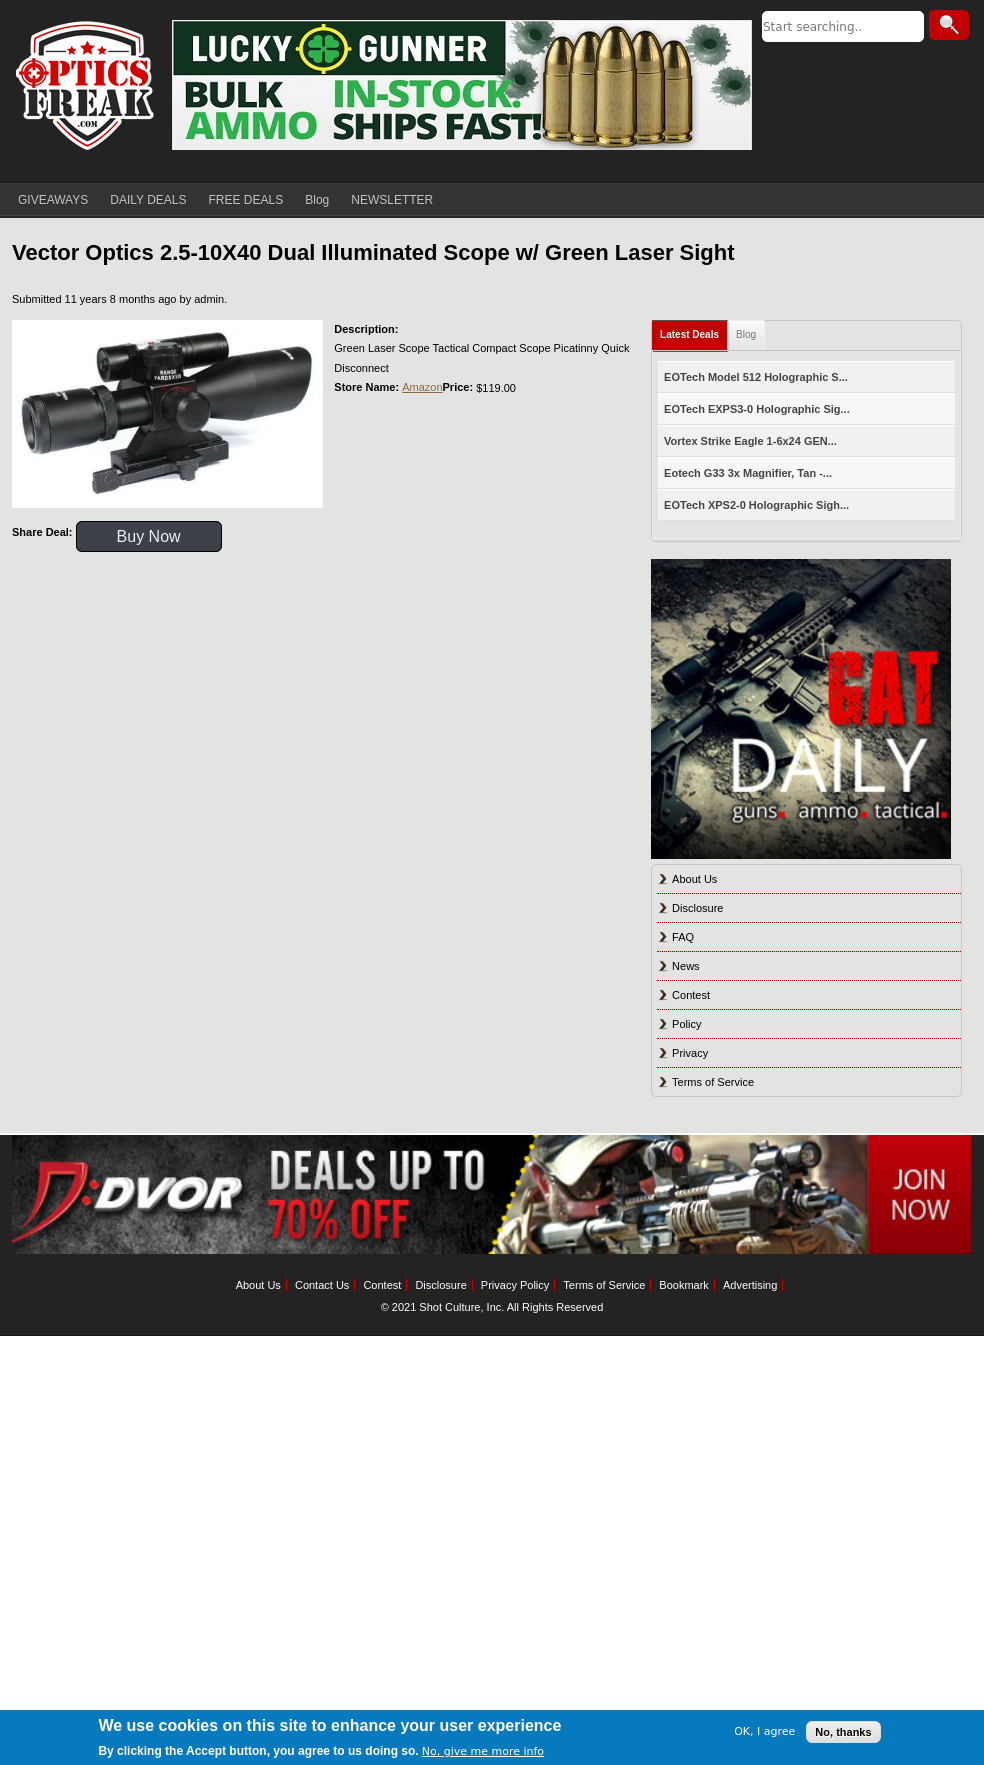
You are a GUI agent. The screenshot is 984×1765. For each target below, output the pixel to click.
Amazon (422, 387)
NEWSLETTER (392, 200)
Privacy (690, 1053)
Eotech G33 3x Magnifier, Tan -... (748, 473)
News (686, 966)
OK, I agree (764, 1731)
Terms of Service (713, 1082)
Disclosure (697, 908)
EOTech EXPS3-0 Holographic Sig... (757, 409)
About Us (694, 879)
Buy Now (149, 536)
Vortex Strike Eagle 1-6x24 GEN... (750, 441)
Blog (317, 200)
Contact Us (322, 1285)
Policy (686, 1024)
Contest (691, 995)
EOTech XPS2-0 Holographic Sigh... (756, 505)
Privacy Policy (515, 1285)
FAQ (683, 937)
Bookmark (684, 1285)
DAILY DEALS (148, 200)
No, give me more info (483, 1751)
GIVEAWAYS (53, 200)
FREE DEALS (246, 200)
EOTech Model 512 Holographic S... (756, 377)
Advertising (750, 1285)
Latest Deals (689, 334)
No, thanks (843, 1732)
